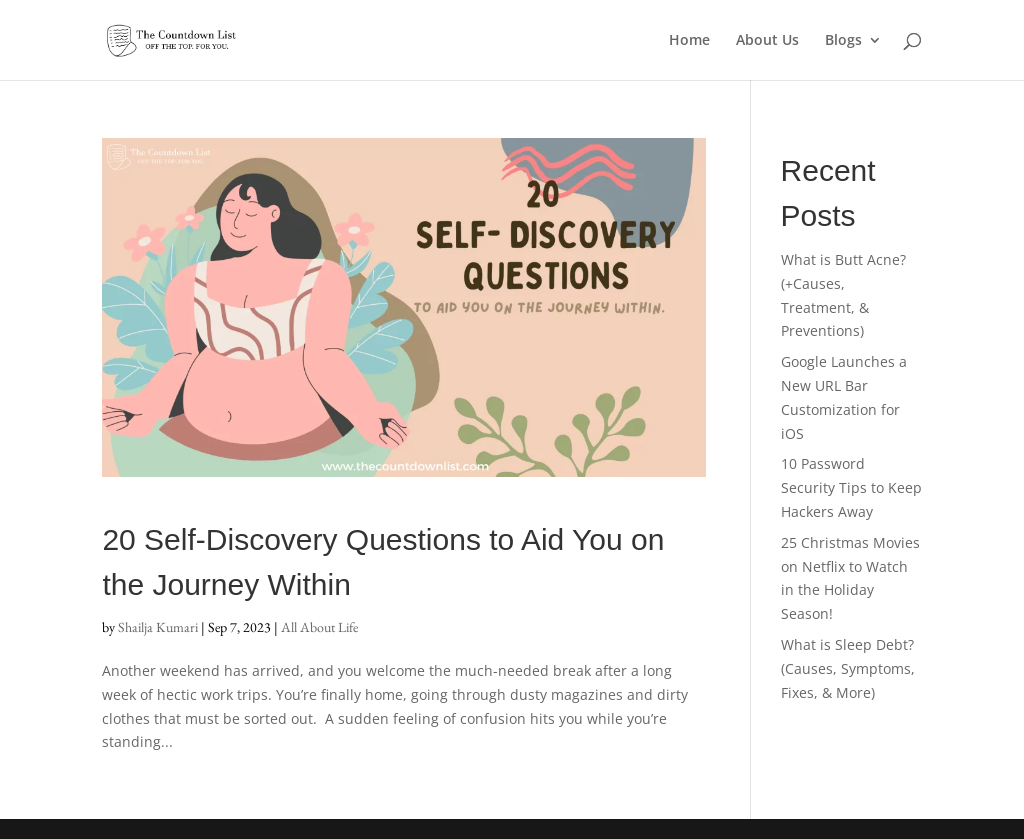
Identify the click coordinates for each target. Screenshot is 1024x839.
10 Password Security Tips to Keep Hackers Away (851, 487)
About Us (767, 41)
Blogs (843, 41)
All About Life (319, 627)
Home (689, 41)
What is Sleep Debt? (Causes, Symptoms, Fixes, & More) (848, 668)
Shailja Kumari (158, 627)
